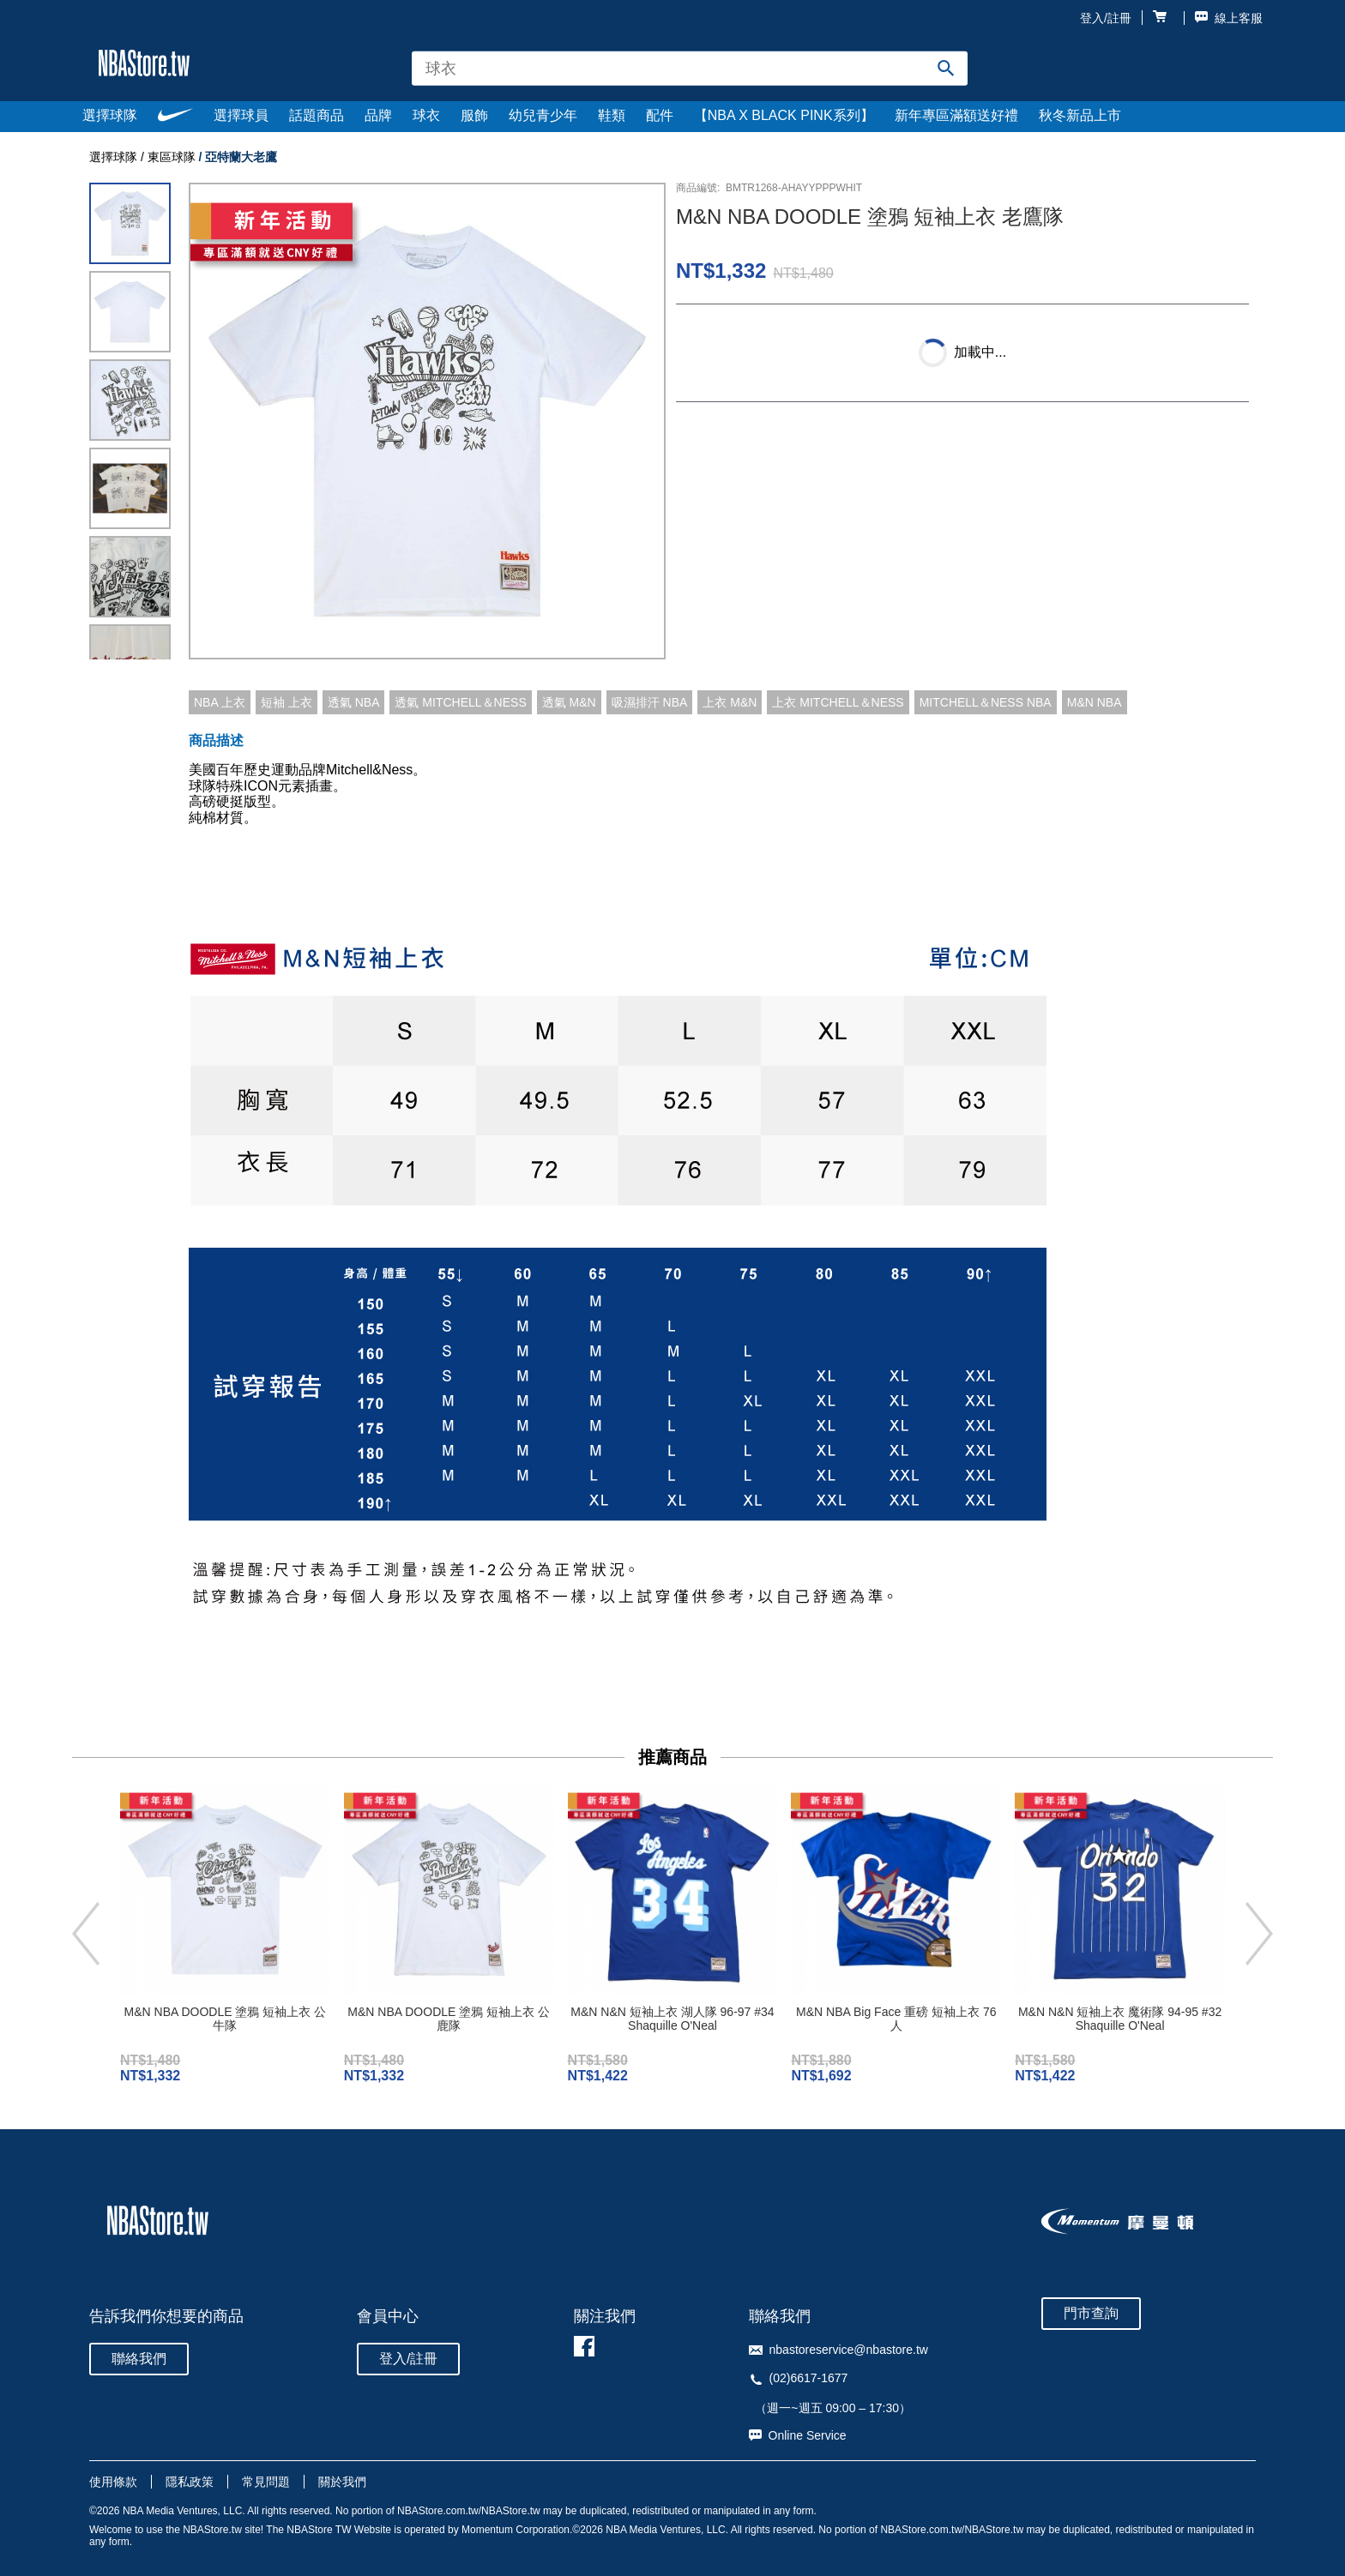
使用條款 (113, 2482)
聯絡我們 (139, 2358)
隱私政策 (190, 2482)
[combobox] (690, 68)
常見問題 (266, 2482)
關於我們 (342, 2482)
